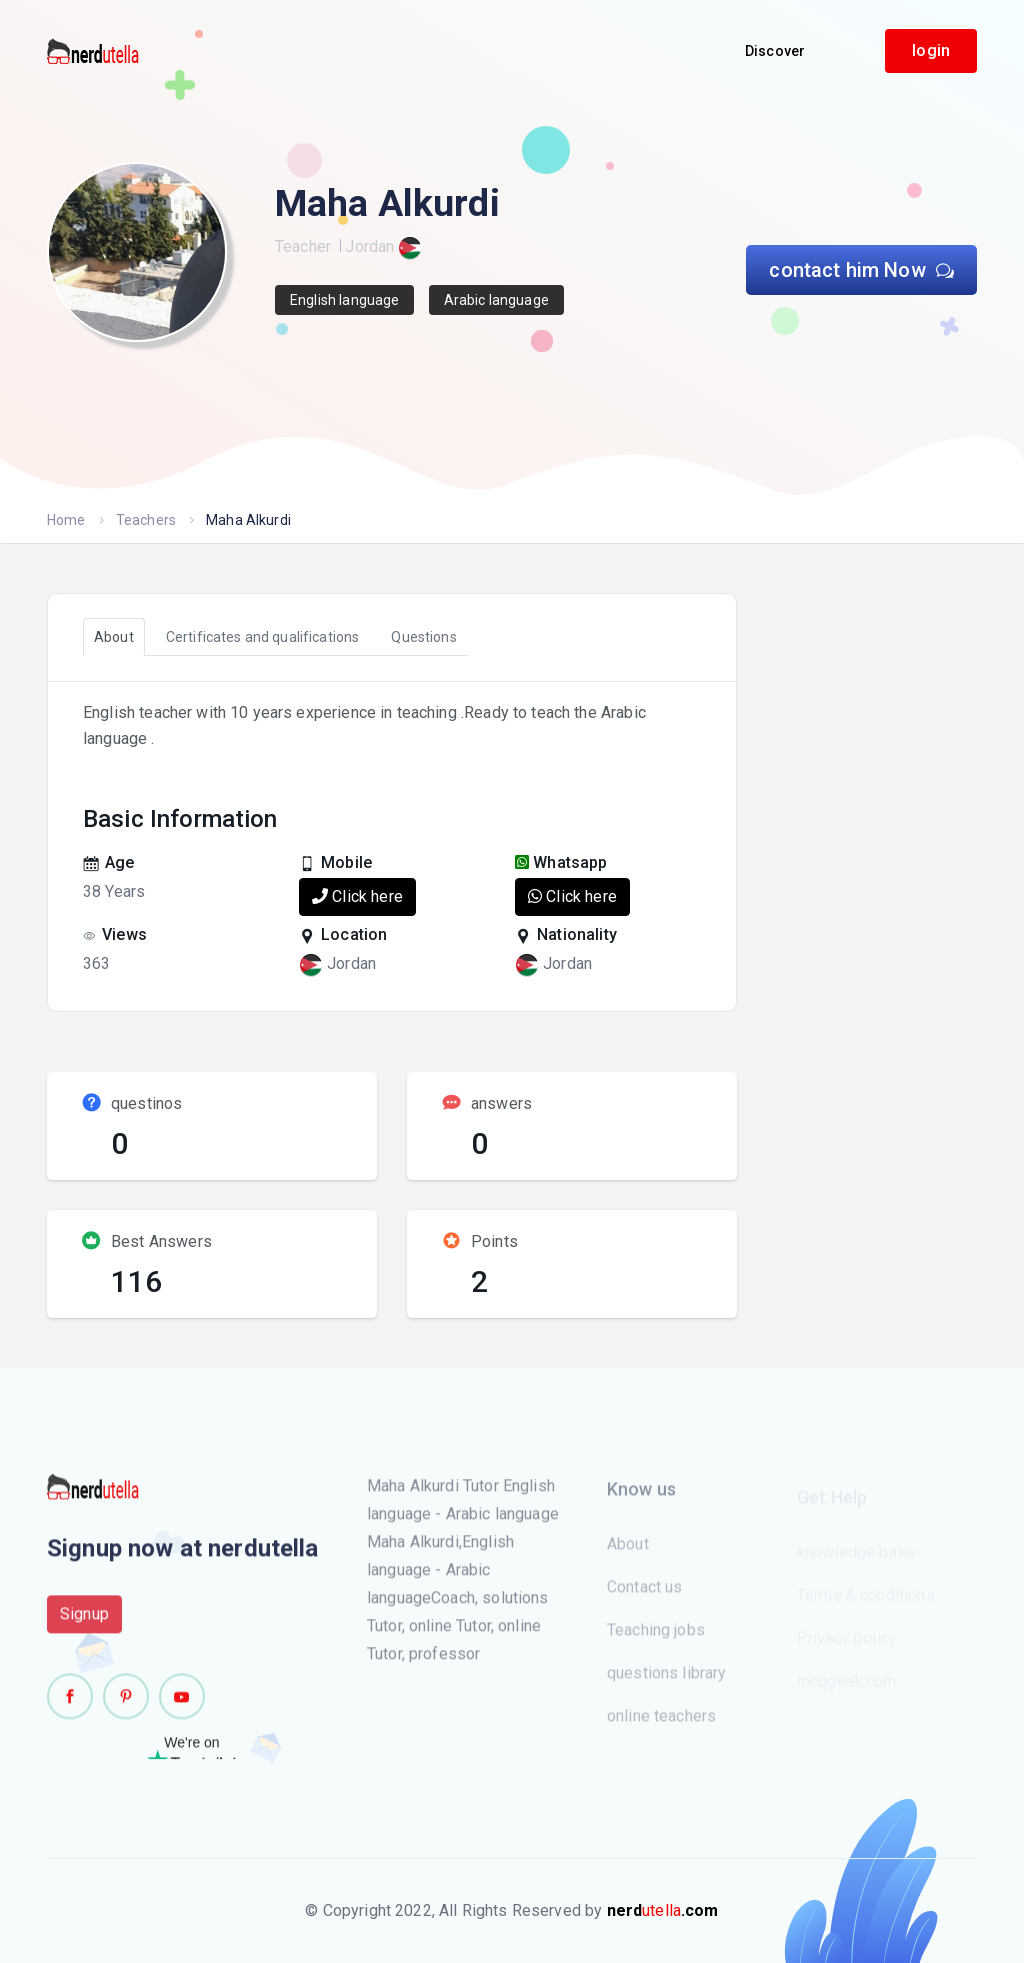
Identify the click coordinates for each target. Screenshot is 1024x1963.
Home (66, 520)
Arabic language (496, 300)
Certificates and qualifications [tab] (263, 637)
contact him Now (861, 270)
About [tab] (114, 637)
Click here (357, 896)
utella (663, 1910)
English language (344, 300)
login (931, 50)
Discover (775, 51)
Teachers (146, 520)
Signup (84, 1624)
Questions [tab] (423, 637)
